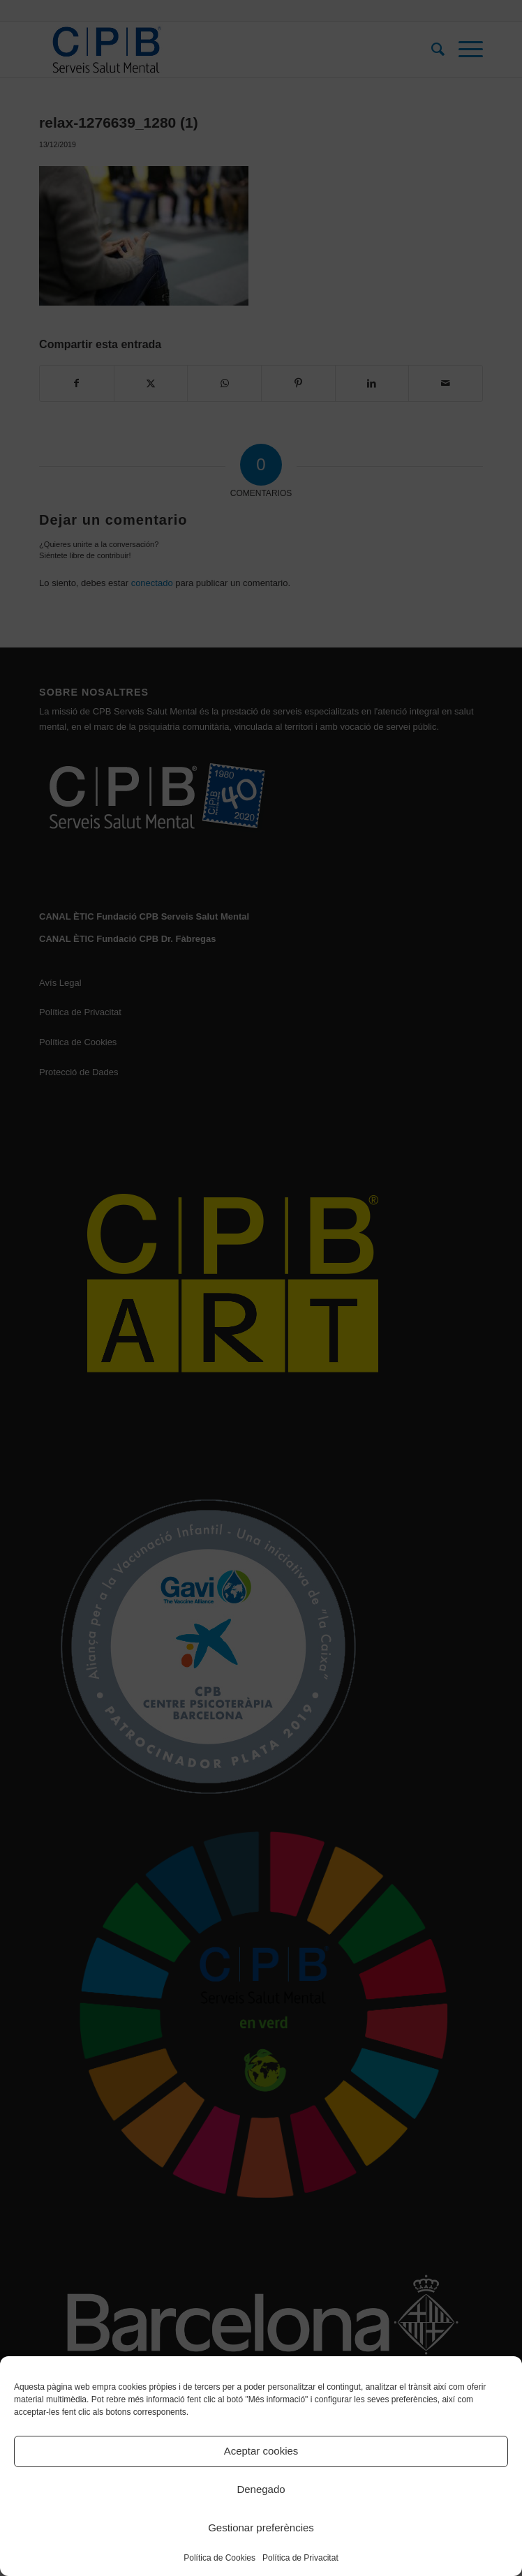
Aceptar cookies (261, 2451)
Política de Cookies (219, 2558)
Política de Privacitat (300, 2558)
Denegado (261, 2489)
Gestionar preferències (261, 2527)
